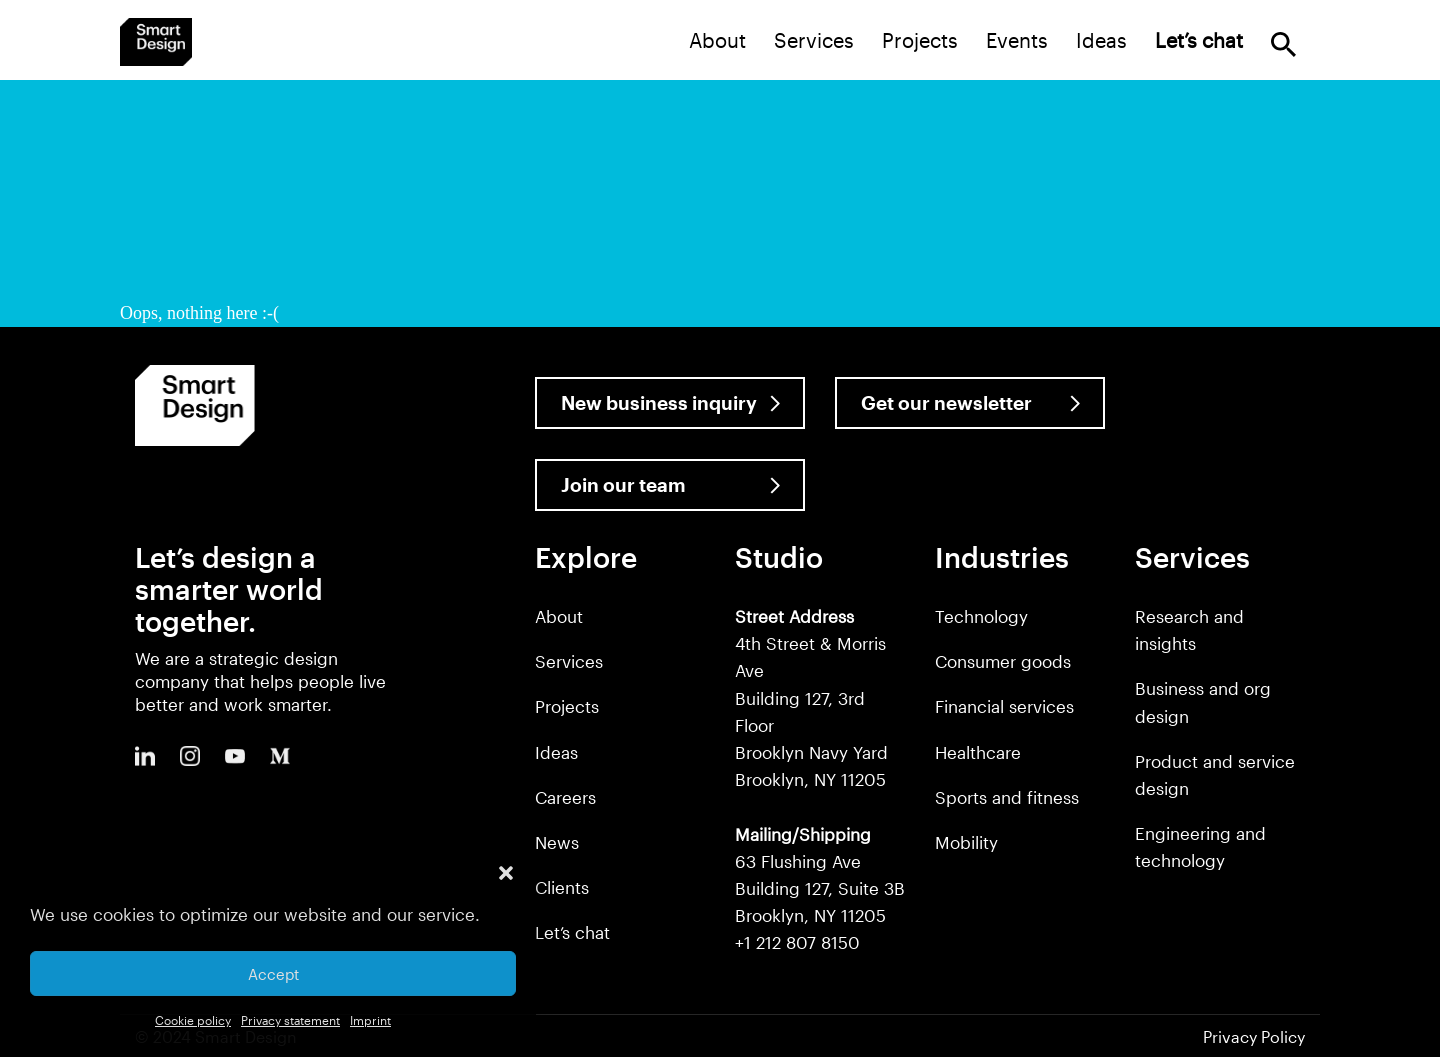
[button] (506, 873)
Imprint (370, 1020)
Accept (273, 974)
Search (1283, 44)
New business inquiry (659, 402)
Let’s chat (572, 932)
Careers (565, 797)
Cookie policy (193, 1020)
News (557, 842)
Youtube (235, 756)
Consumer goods (1003, 661)
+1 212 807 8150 (797, 942)
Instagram (190, 756)
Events (1017, 40)
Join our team (623, 484)
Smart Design (156, 42)
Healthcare (978, 752)
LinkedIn (145, 756)
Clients (562, 887)
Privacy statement (290, 1020)
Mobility (966, 842)
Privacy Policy (1254, 1036)
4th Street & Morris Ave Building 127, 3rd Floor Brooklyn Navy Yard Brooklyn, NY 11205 (811, 697)
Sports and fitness (1007, 797)
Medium (280, 756)
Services (814, 40)
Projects (920, 40)
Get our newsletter (946, 402)
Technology (981, 616)
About (717, 40)
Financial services (1004, 706)
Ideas (1101, 40)
